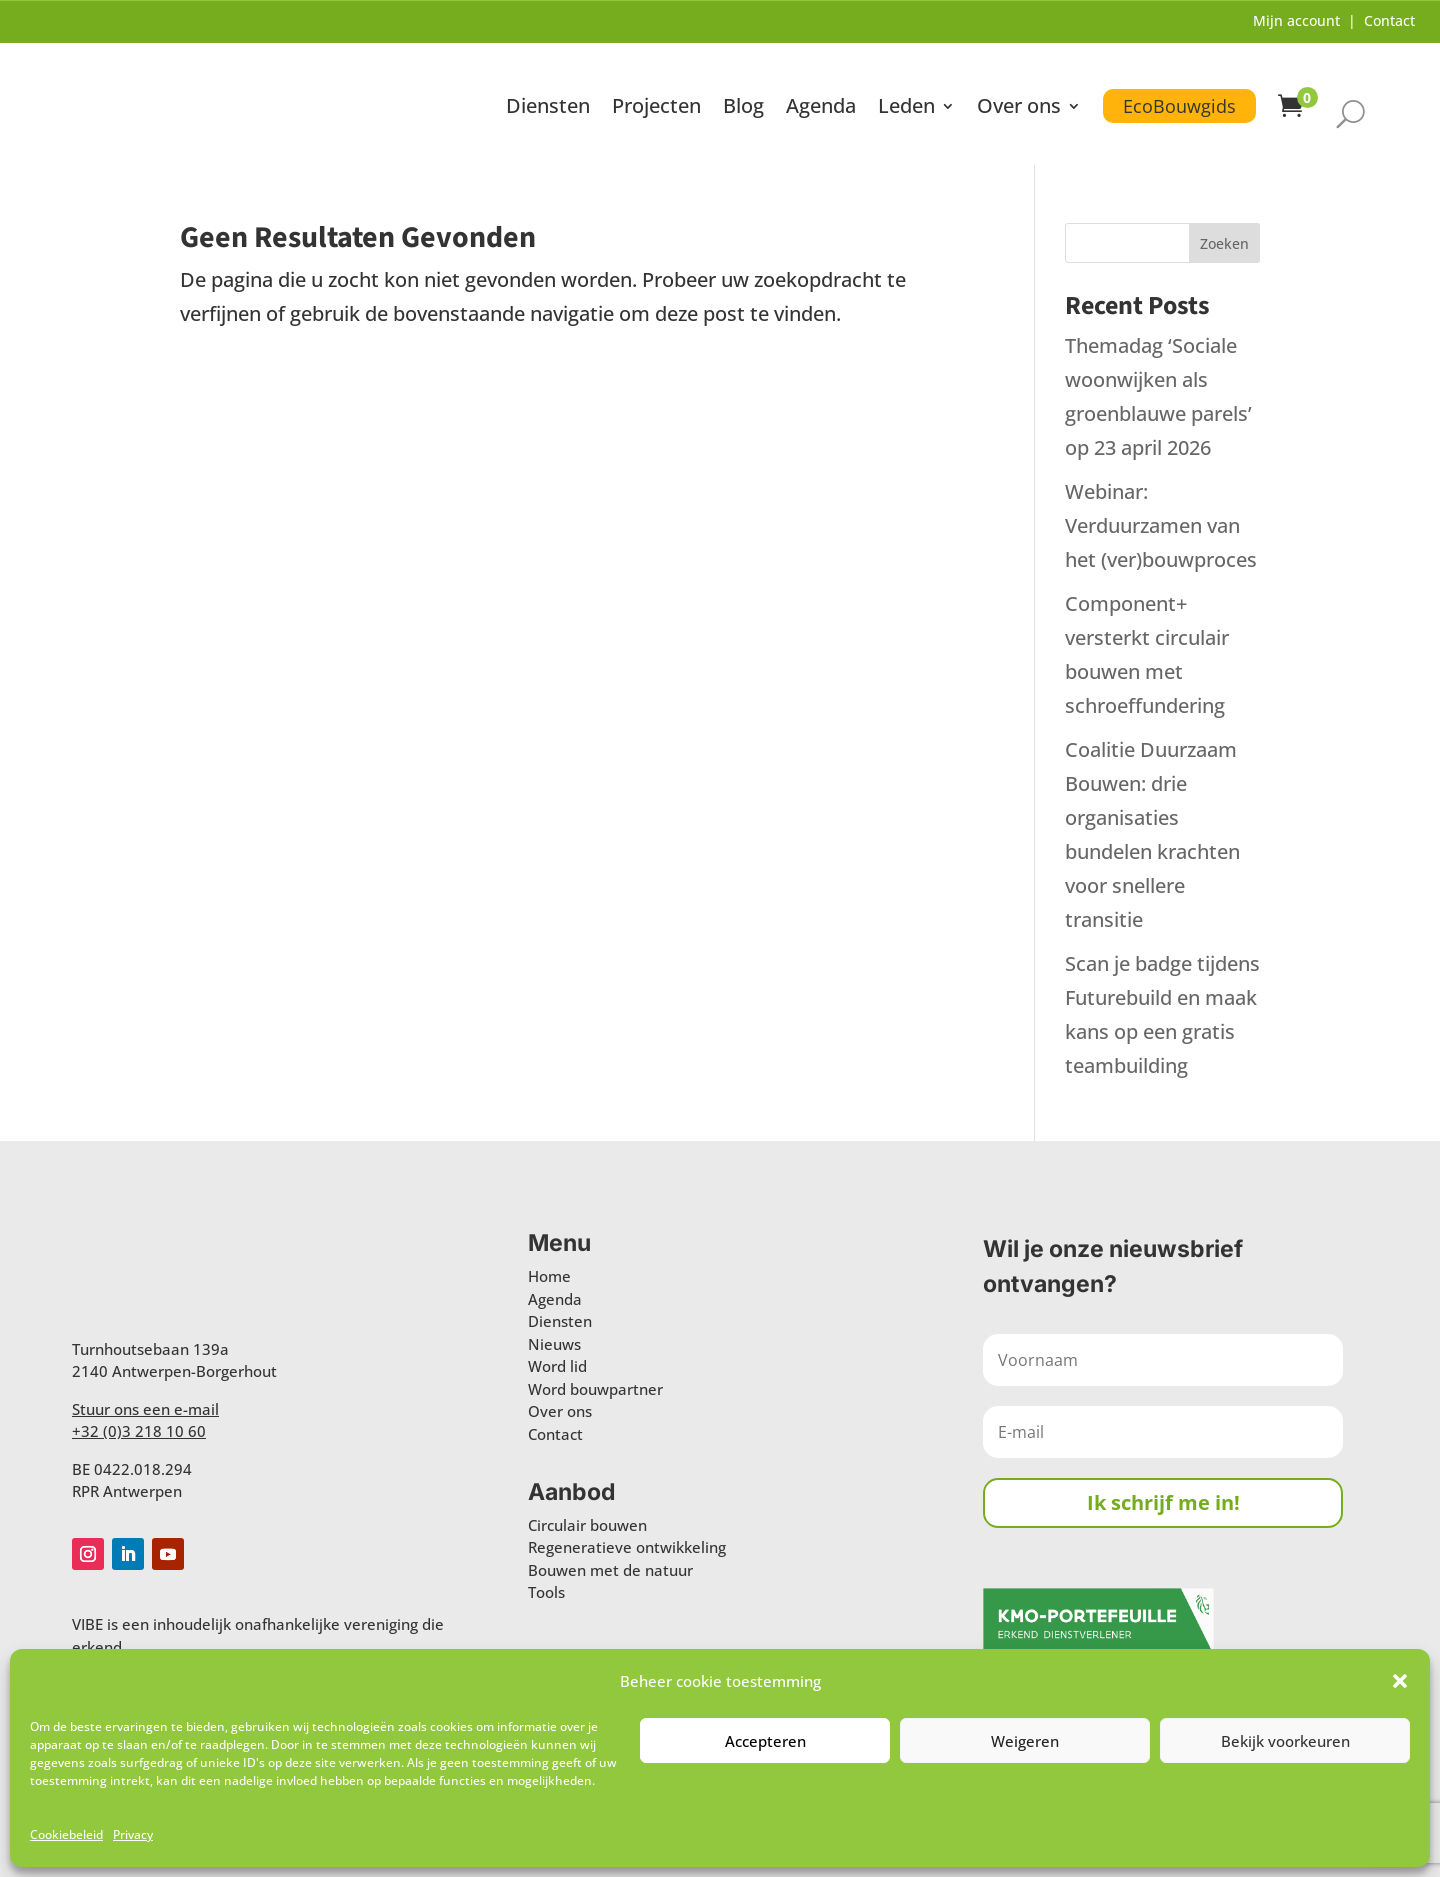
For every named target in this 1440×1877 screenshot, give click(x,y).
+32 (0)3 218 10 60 (139, 1428)
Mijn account (1296, 20)
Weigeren (1025, 1741)
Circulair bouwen (587, 1522)
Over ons (1019, 107)
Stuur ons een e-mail (145, 1406)
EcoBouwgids (1179, 104)
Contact (1389, 20)
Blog (743, 107)
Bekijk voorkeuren (1285, 1741)
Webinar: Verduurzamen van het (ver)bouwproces (1161, 522)
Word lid (557, 1363)
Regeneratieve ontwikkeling (627, 1545)
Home (549, 1273)
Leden (906, 107)
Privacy (133, 1834)
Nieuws (554, 1341)
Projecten (656, 107)
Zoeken (1224, 240)
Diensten (548, 107)
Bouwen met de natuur (610, 1567)
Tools (546, 1590)
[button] (1400, 1681)
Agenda (821, 107)
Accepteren (765, 1741)
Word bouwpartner (595, 1386)
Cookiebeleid (66, 1834)
